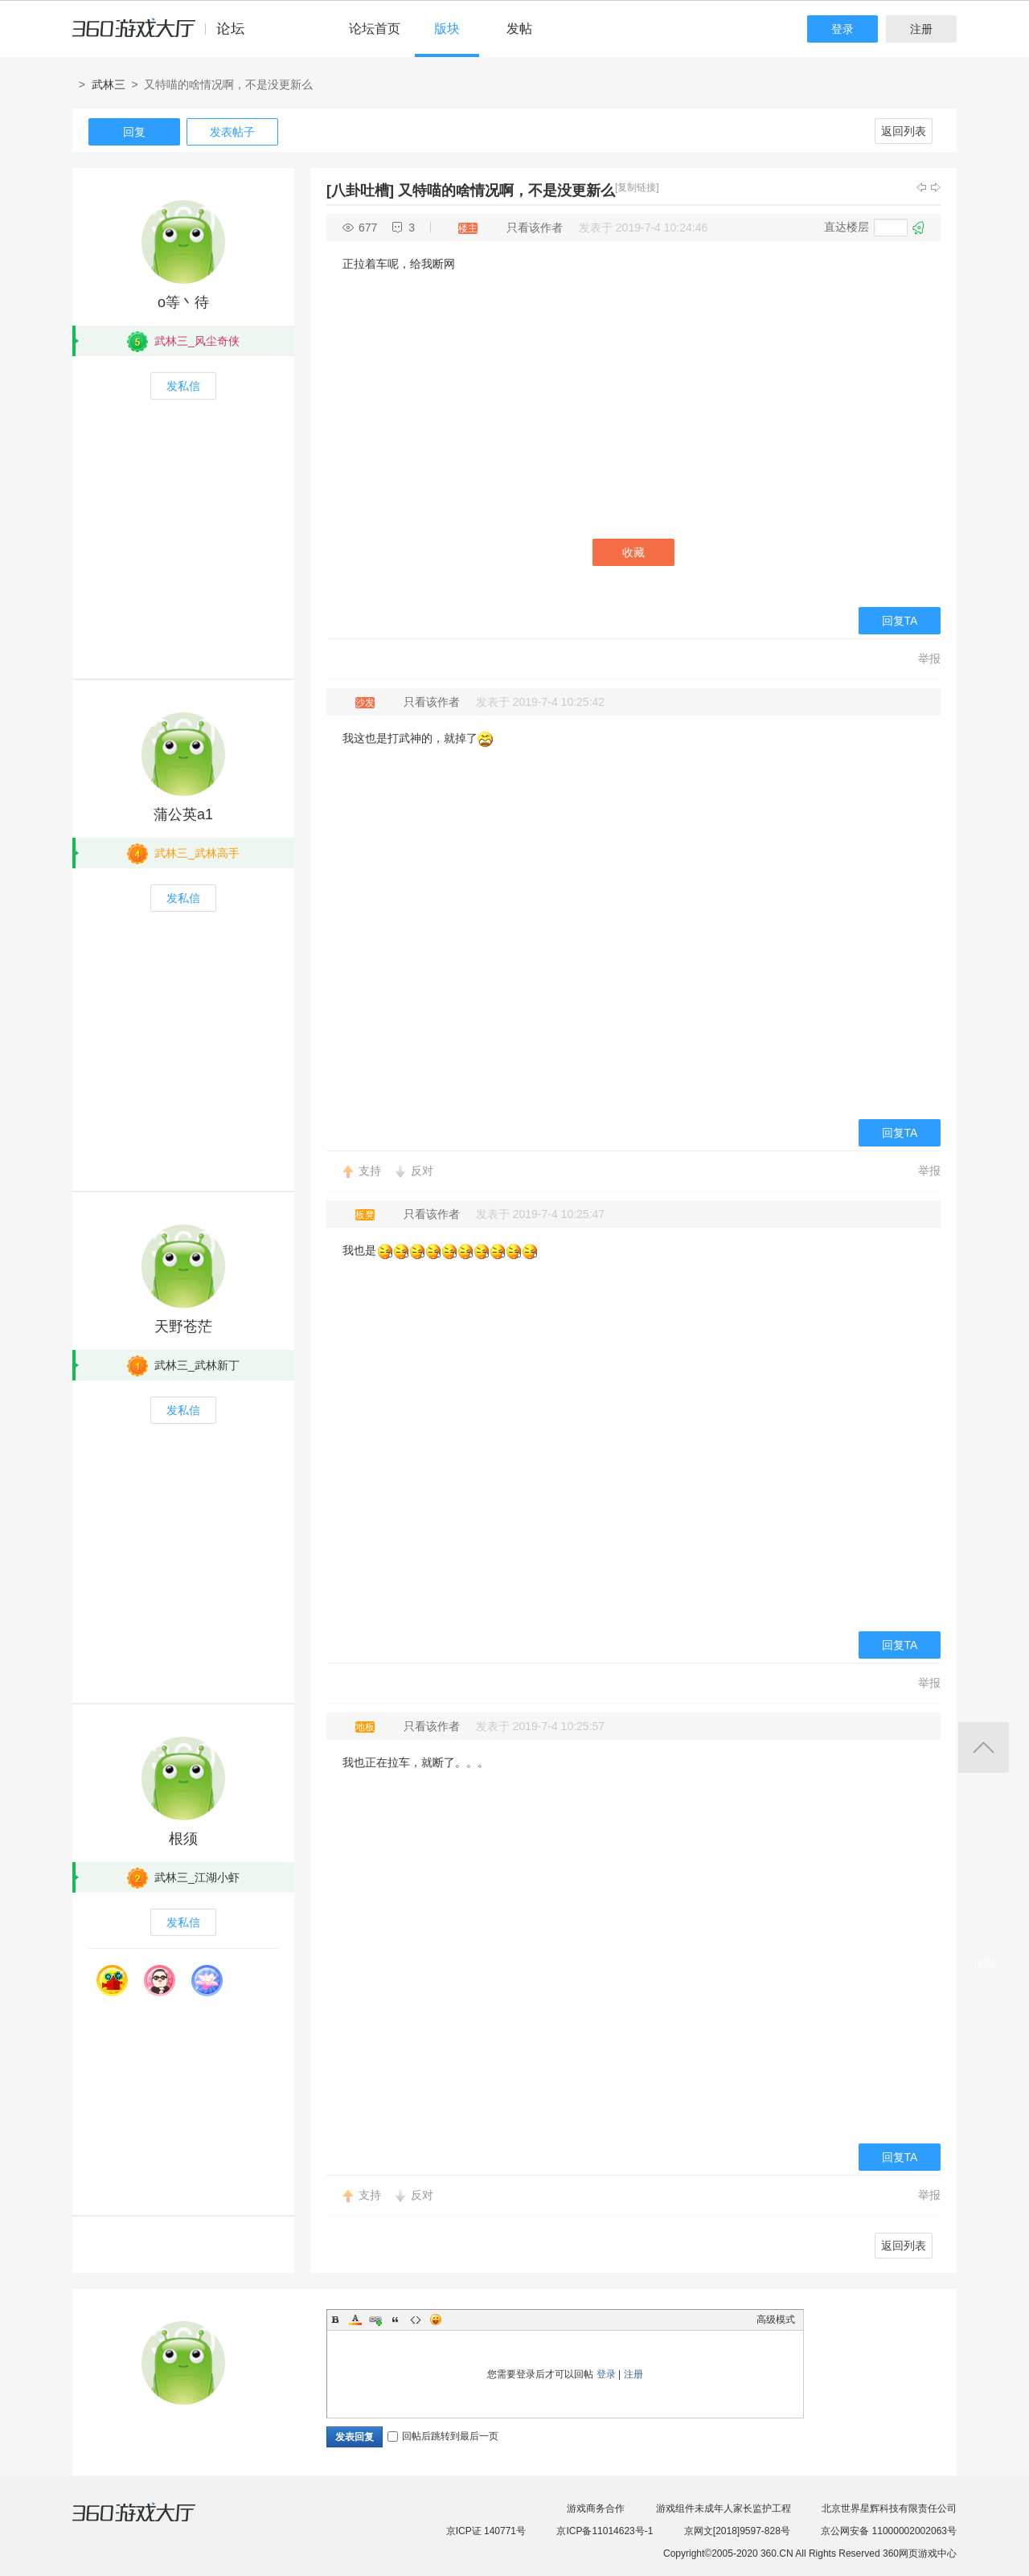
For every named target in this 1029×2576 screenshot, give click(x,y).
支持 (370, 1170)
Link (375, 2319)
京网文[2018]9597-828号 (737, 2531)
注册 (921, 29)
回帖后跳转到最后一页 (442, 2436)
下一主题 (936, 187)
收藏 (633, 552)
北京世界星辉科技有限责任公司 (889, 2508)
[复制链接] (637, 187)
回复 (134, 131)
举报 (929, 658)
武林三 (108, 84)
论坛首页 (374, 28)
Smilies (436, 2319)
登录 (842, 29)
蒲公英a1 (183, 814)
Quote (395, 2319)
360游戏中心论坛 (165, 35)
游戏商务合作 (596, 2508)
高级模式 (775, 2319)
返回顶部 (983, 1747)
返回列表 (903, 131)
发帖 (519, 28)
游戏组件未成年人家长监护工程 (723, 2508)
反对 (422, 1170)
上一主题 (921, 187)
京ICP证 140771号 (486, 2531)
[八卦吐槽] (360, 191)
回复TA (900, 620)
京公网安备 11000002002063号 (889, 2531)
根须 (183, 1839)
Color (355, 2319)
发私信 (183, 385)
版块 (447, 28)
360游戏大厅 (150, 2522)
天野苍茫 (183, 1327)
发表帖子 (232, 131)
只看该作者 (534, 227)
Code (416, 2319)
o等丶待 (183, 302)
